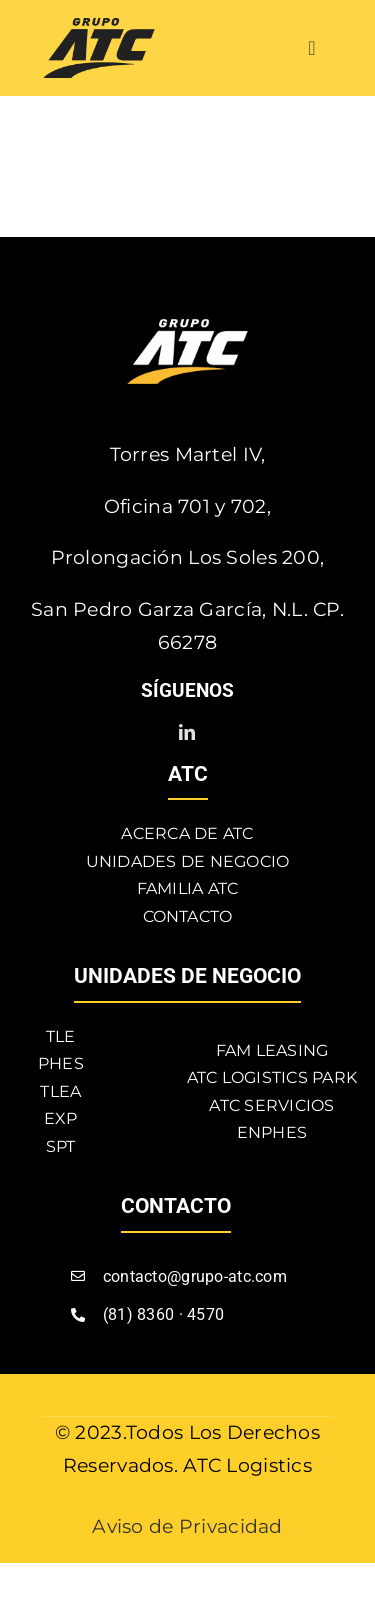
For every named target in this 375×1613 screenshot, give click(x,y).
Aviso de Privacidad (187, 1526)
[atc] (99, 27)
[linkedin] (187, 732)
